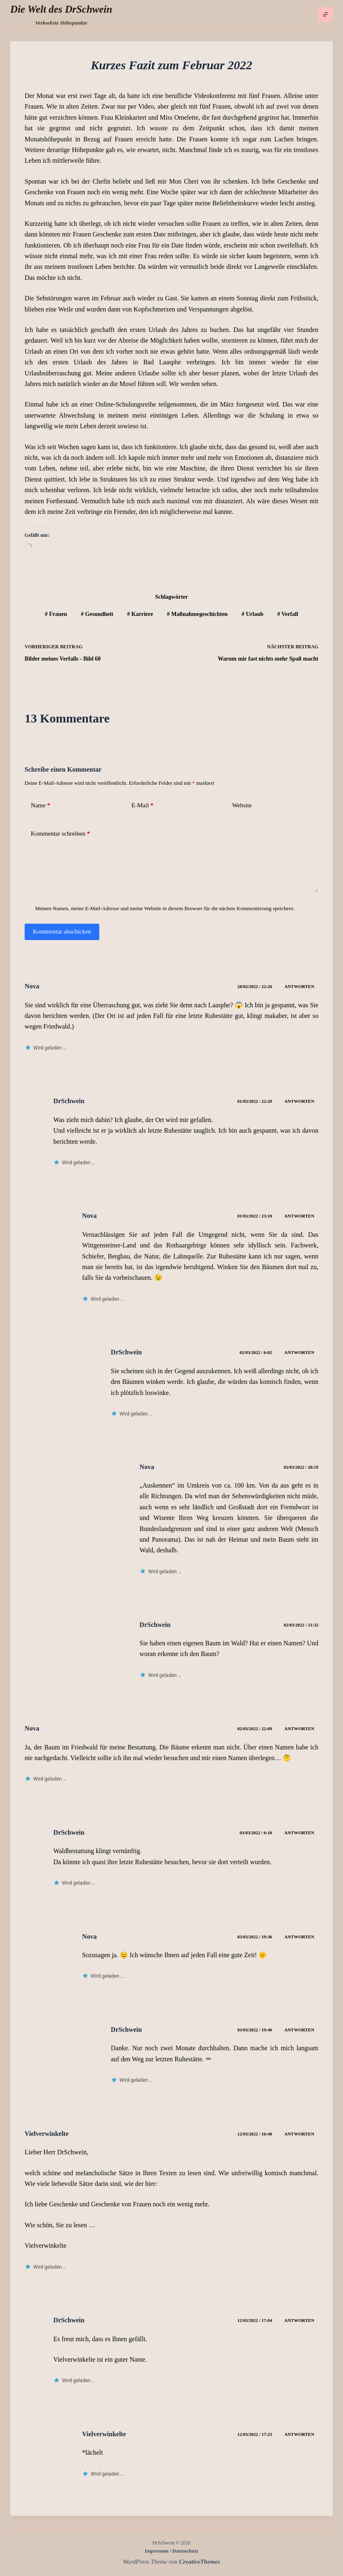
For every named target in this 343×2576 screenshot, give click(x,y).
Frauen (56, 614)
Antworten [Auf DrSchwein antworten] (299, 1101)
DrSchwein (69, 1100)
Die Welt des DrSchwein (61, 9)
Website (242, 805)
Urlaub (252, 614)
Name (40, 805)
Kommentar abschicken (62, 931)
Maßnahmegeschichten (197, 614)
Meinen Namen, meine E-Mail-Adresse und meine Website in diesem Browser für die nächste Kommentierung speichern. (165, 908)
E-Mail (142, 805)
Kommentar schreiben (60, 834)
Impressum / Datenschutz (171, 2551)
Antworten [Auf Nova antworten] (299, 986)
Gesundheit (97, 614)
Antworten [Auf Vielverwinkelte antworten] (299, 2133)
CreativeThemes (199, 2561)
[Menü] (325, 14)
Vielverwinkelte (47, 2133)
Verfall (287, 614)
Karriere (140, 614)
